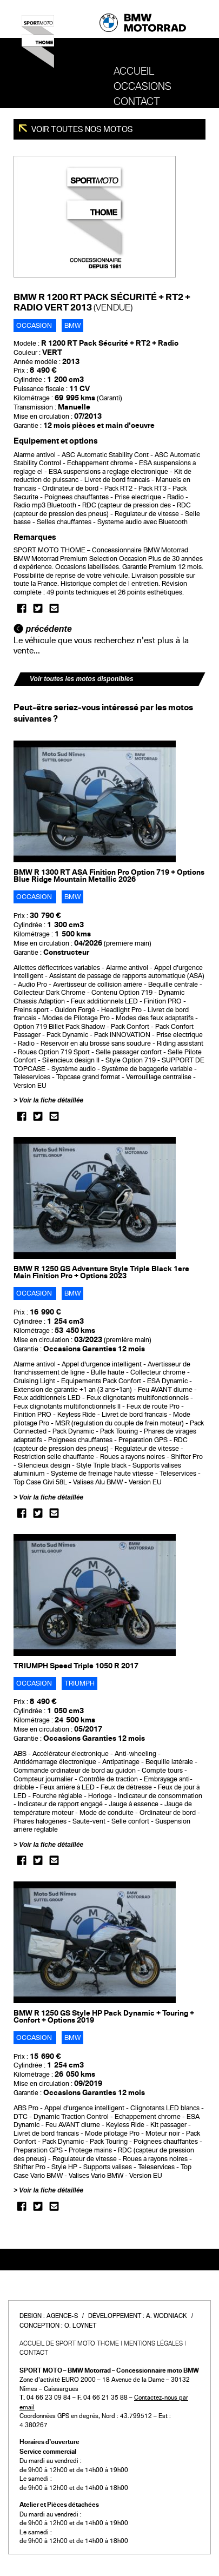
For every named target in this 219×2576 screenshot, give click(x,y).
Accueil (134, 71)
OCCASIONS (142, 86)
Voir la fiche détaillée (51, 1100)
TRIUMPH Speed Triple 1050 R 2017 (76, 1666)
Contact (137, 102)
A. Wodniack (166, 2316)
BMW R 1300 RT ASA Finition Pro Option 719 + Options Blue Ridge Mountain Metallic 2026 (109, 875)
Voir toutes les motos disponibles (82, 679)
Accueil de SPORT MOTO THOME (69, 2343)
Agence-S (62, 2316)
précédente (43, 628)
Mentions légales (153, 2343)
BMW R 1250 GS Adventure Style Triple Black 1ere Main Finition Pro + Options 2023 (101, 1272)
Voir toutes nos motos (81, 129)
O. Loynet (80, 2325)
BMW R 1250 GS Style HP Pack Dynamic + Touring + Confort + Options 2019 (104, 2016)
